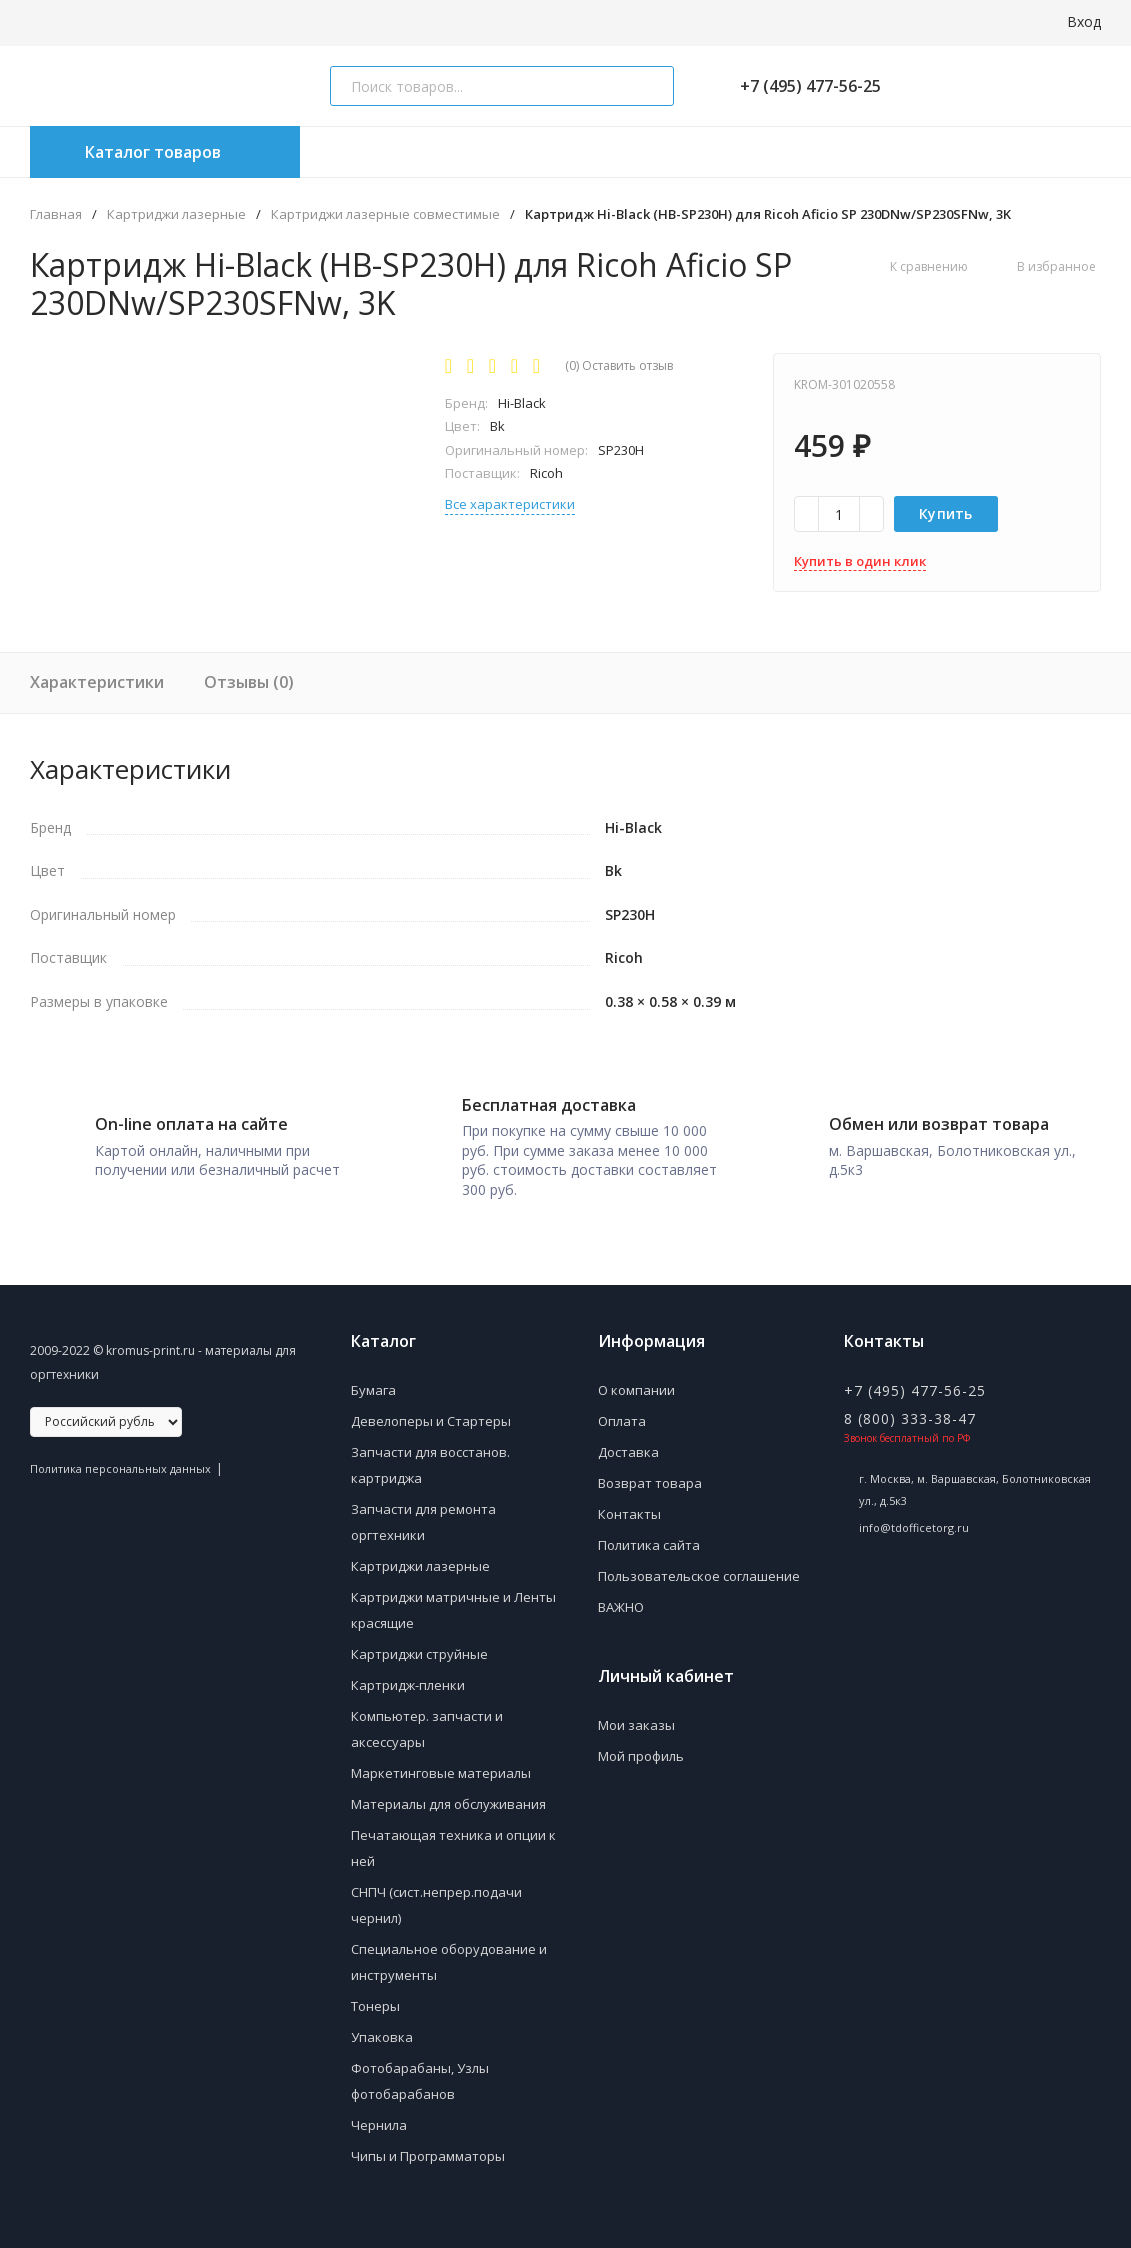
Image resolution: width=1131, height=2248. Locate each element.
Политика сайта (649, 1529)
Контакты (629, 1498)
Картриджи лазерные (176, 214)
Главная (56, 214)
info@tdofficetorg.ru (914, 1511)
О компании (636, 1374)
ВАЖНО (621, 1591)
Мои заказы (636, 1709)
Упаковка (382, 2021)
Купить (946, 513)
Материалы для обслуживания (448, 1788)
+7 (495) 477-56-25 (802, 86)
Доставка (628, 1436)
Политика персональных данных (120, 1452)
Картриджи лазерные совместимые (385, 214)
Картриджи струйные (419, 1638)
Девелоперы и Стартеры (431, 1405)
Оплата (622, 1405)
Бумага (373, 1374)
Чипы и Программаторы (428, 2140)
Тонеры (375, 1990)
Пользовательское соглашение (699, 1560)
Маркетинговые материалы (441, 1757)
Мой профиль (641, 1740)
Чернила (379, 2109)
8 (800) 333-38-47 (910, 1402)
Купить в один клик (860, 561)
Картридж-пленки (408, 1669)
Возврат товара (650, 1467)
